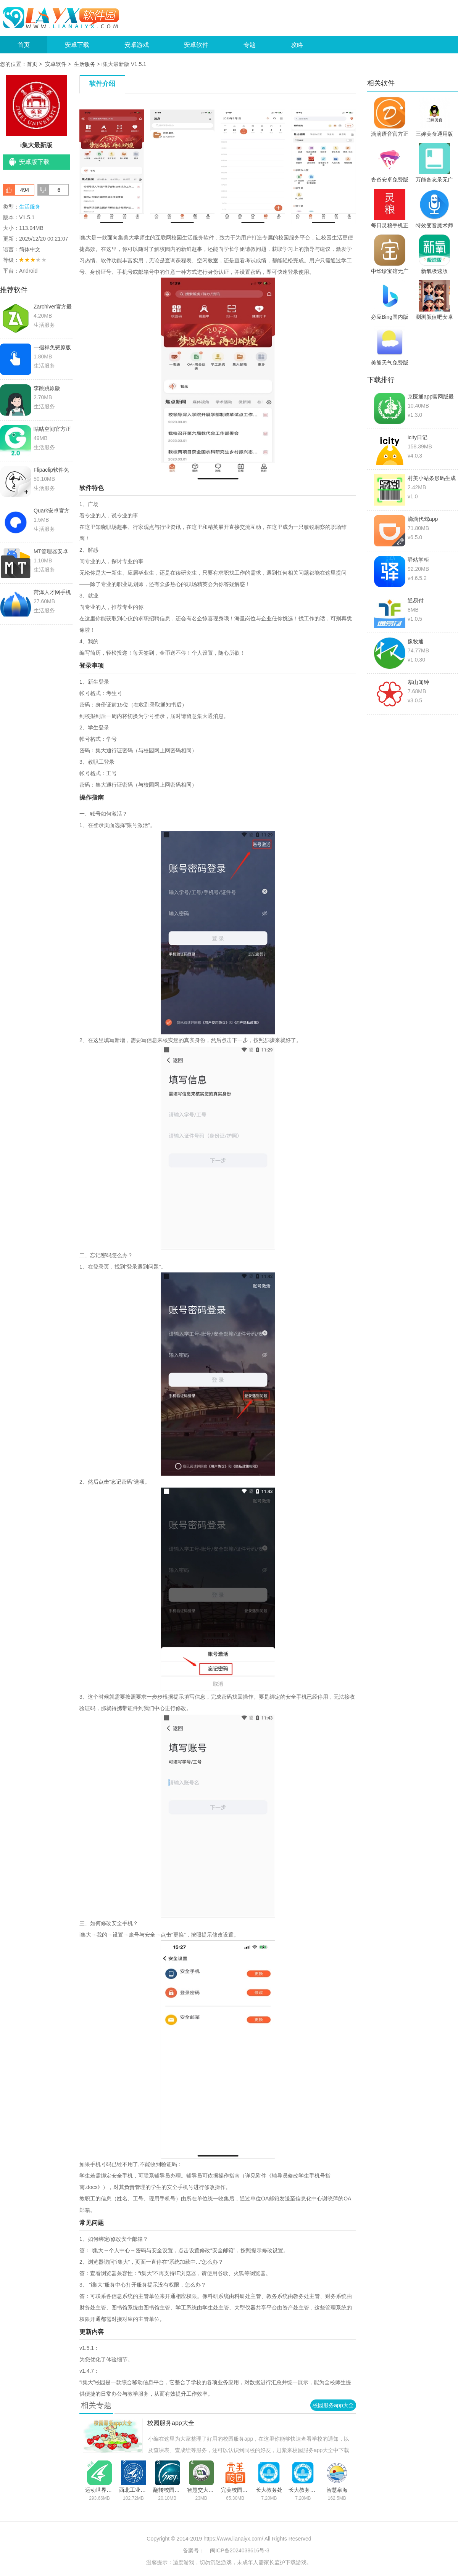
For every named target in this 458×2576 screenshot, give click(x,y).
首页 (24, 45)
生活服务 (84, 64)
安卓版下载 (34, 162)
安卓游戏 (136, 45)
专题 (250, 45)
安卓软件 (196, 45)
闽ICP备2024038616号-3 (239, 2550)
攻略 (297, 45)
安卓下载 (77, 45)
